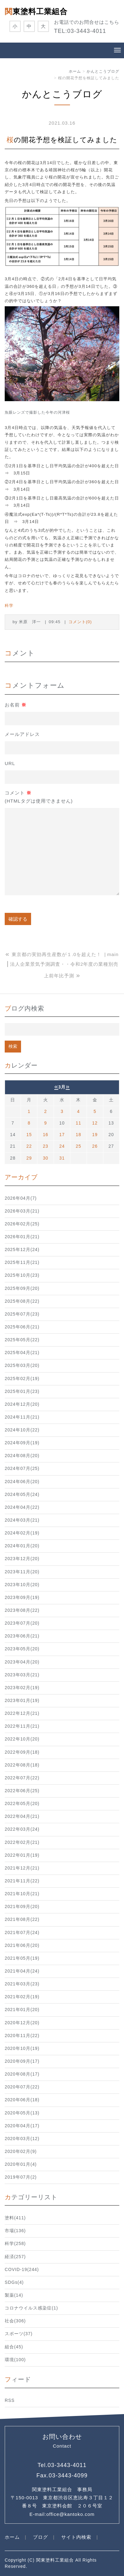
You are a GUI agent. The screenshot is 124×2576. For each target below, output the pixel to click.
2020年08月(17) (22, 2074)
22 (29, 1146)
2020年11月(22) (22, 2035)
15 (29, 1134)
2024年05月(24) (22, 1494)
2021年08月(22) (22, 1919)
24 (62, 1146)
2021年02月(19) (22, 1996)
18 (78, 1134)
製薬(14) (14, 2295)
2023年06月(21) (22, 1636)
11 (78, 1123)
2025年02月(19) (22, 1378)
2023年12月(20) (22, 1558)
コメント (39, 797)
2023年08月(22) (22, 1610)
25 (78, 1146)
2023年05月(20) (22, 1649)
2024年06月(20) (22, 1481)
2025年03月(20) (22, 1365)
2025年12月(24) (22, 1249)
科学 (9, 605)
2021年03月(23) (22, 1984)
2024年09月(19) (22, 1443)
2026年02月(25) (22, 1224)
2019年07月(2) (21, 2177)
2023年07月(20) (22, 1623)
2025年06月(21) (22, 1327)
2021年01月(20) (22, 2009)
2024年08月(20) (22, 1455)
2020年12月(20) (22, 2022)
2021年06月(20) (22, 1945)
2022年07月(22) (22, 1778)
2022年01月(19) (22, 1855)
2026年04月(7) (21, 1198)
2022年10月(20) (22, 1739)
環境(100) (15, 2359)
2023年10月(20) (22, 1584)
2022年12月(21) (22, 1713)
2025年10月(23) (22, 1275)
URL (10, 763)
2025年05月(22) (22, 1339)
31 (62, 1158)
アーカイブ (21, 1177)
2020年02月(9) (21, 2151)
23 (45, 1146)
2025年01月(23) (22, 1391)
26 (95, 1146)
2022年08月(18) (22, 1765)
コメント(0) (80, 621)
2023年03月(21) (22, 1675)
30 (45, 1158)
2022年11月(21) (22, 1726)
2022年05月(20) (22, 1803)
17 (62, 1134)
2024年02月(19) (22, 1533)
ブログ (40, 2537)
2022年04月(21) (22, 1816)
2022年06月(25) (22, 1790)
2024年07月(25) (22, 1468)
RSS (9, 2400)
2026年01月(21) (22, 1236)
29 (29, 1158)
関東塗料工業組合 (36, 11)
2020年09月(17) (22, 2061)
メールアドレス (22, 734)
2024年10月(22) (22, 1430)
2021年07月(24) (22, 1932)
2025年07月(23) (22, 1314)
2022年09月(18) (22, 1752)
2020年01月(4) (21, 2164)
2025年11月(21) (22, 1262)
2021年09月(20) (22, 1906)
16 (45, 1134)
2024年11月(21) (22, 1417)
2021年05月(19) (22, 1958)
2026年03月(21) (22, 1211)
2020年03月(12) (22, 2138)
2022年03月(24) (22, 1829)
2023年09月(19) (22, 1597)
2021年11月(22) (22, 1881)
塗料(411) (15, 2218)
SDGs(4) (14, 2282)
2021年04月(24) (22, 1971)
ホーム (75, 71)
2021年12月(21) (22, 1868)
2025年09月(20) (22, 1288)
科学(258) (15, 2243)
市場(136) (15, 2230)
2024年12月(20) (22, 1404)
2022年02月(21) (22, 1842)
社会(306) (15, 2321)
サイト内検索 (76, 2537)
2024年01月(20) (22, 1546)
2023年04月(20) (22, 1662)
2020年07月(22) (22, 2087)
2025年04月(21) (22, 1352)
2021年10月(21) (22, 1893)
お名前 (15, 704)
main (113, 954)
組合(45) (14, 2347)
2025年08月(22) (22, 1301)
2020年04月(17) (22, 2125)
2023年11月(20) (22, 1572)
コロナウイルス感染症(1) (31, 2308)
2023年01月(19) (22, 1700)
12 (95, 1123)
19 (95, 1134)
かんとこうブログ (103, 71)
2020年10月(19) (22, 2048)
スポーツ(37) (19, 2333)
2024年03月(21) (22, 1520)
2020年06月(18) (22, 2100)
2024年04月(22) (22, 1507)
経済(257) (15, 2256)
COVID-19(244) (22, 2269)
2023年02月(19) (22, 1687)
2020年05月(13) (22, 2113)
